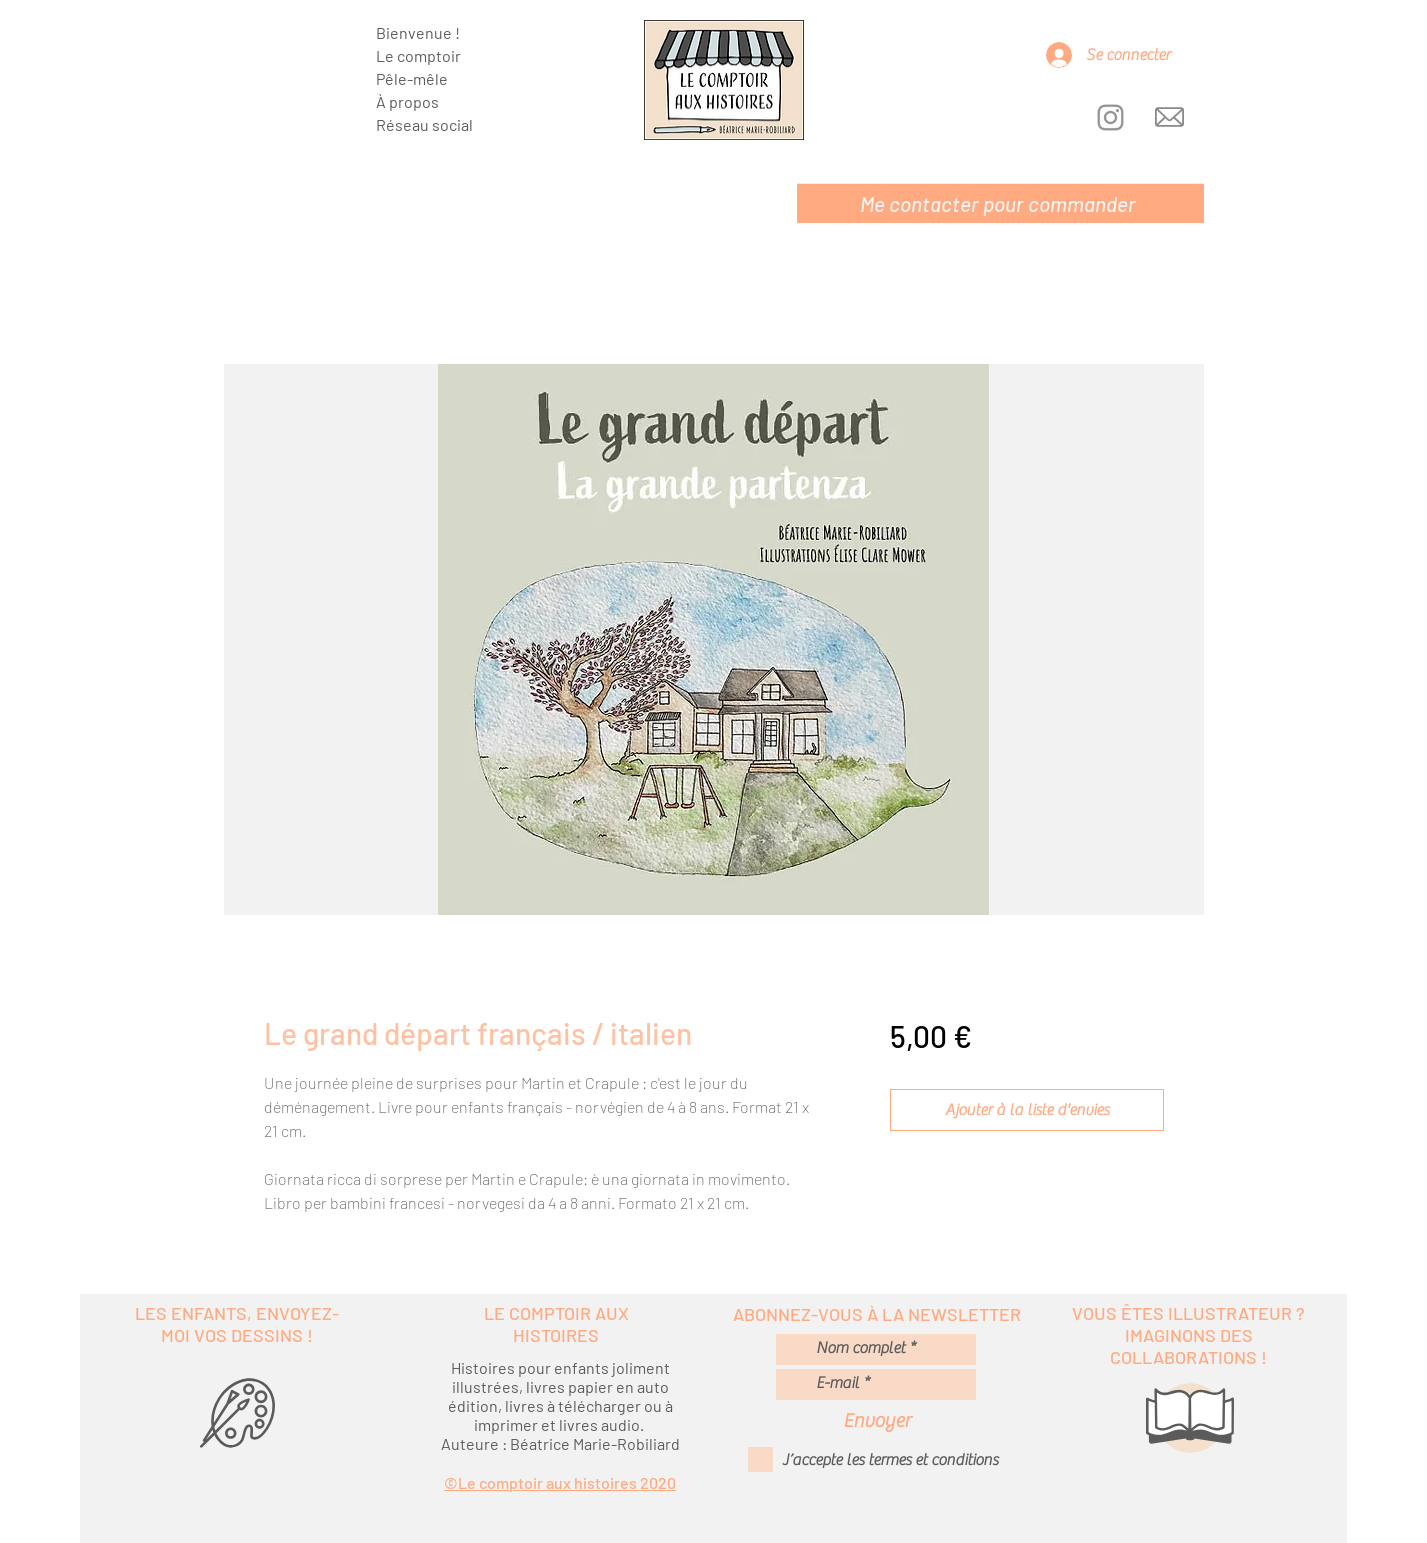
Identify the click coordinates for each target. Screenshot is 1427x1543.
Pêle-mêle (412, 78)
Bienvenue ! (418, 32)
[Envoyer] (877, 1420)
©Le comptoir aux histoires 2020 (560, 1482)
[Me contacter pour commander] (1000, 203)
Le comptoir (418, 55)
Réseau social (424, 124)
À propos (407, 101)
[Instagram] (1110, 117)
